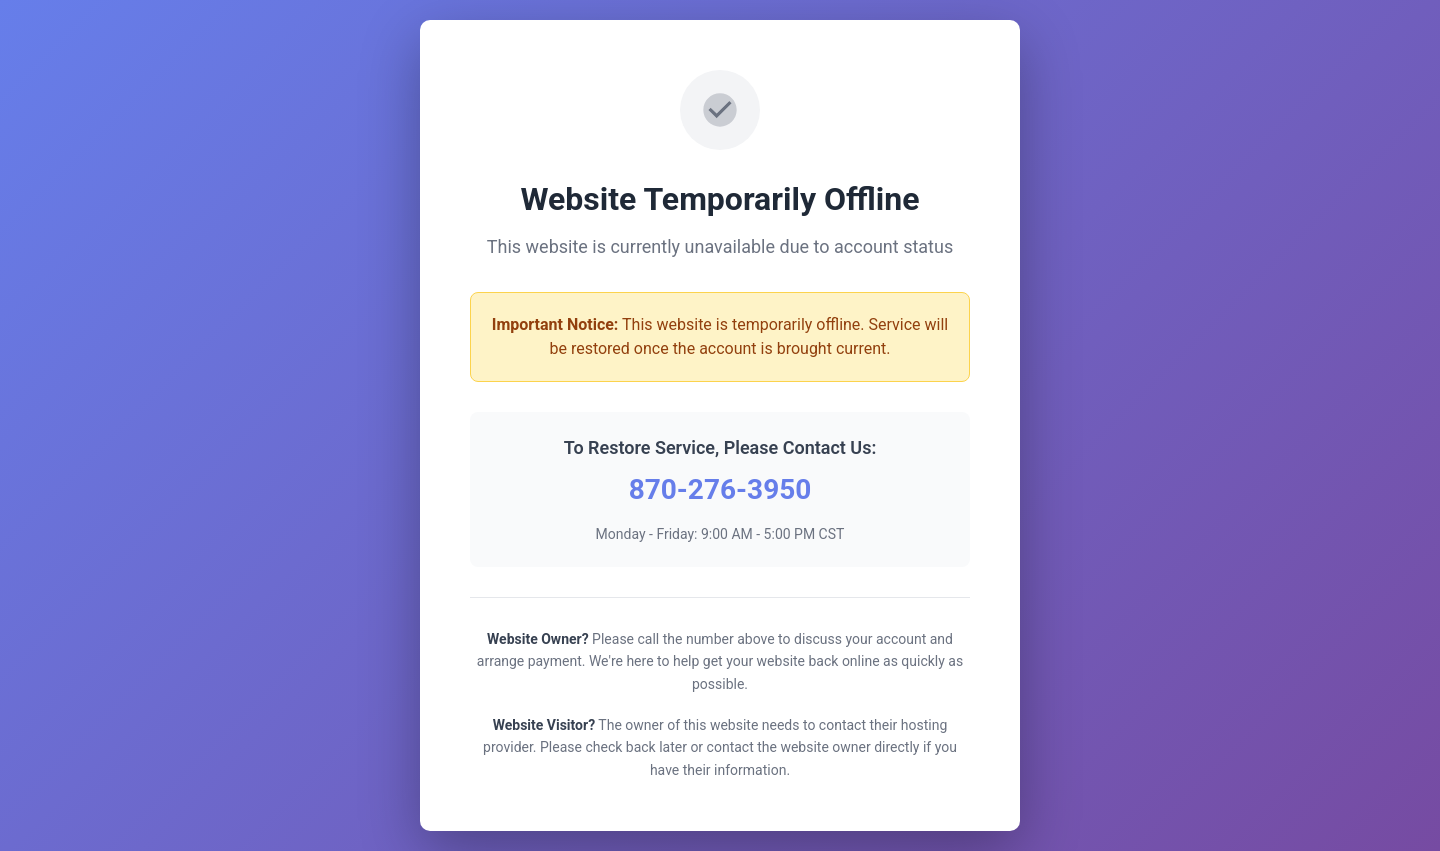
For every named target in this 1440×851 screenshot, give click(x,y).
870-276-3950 (720, 489)
